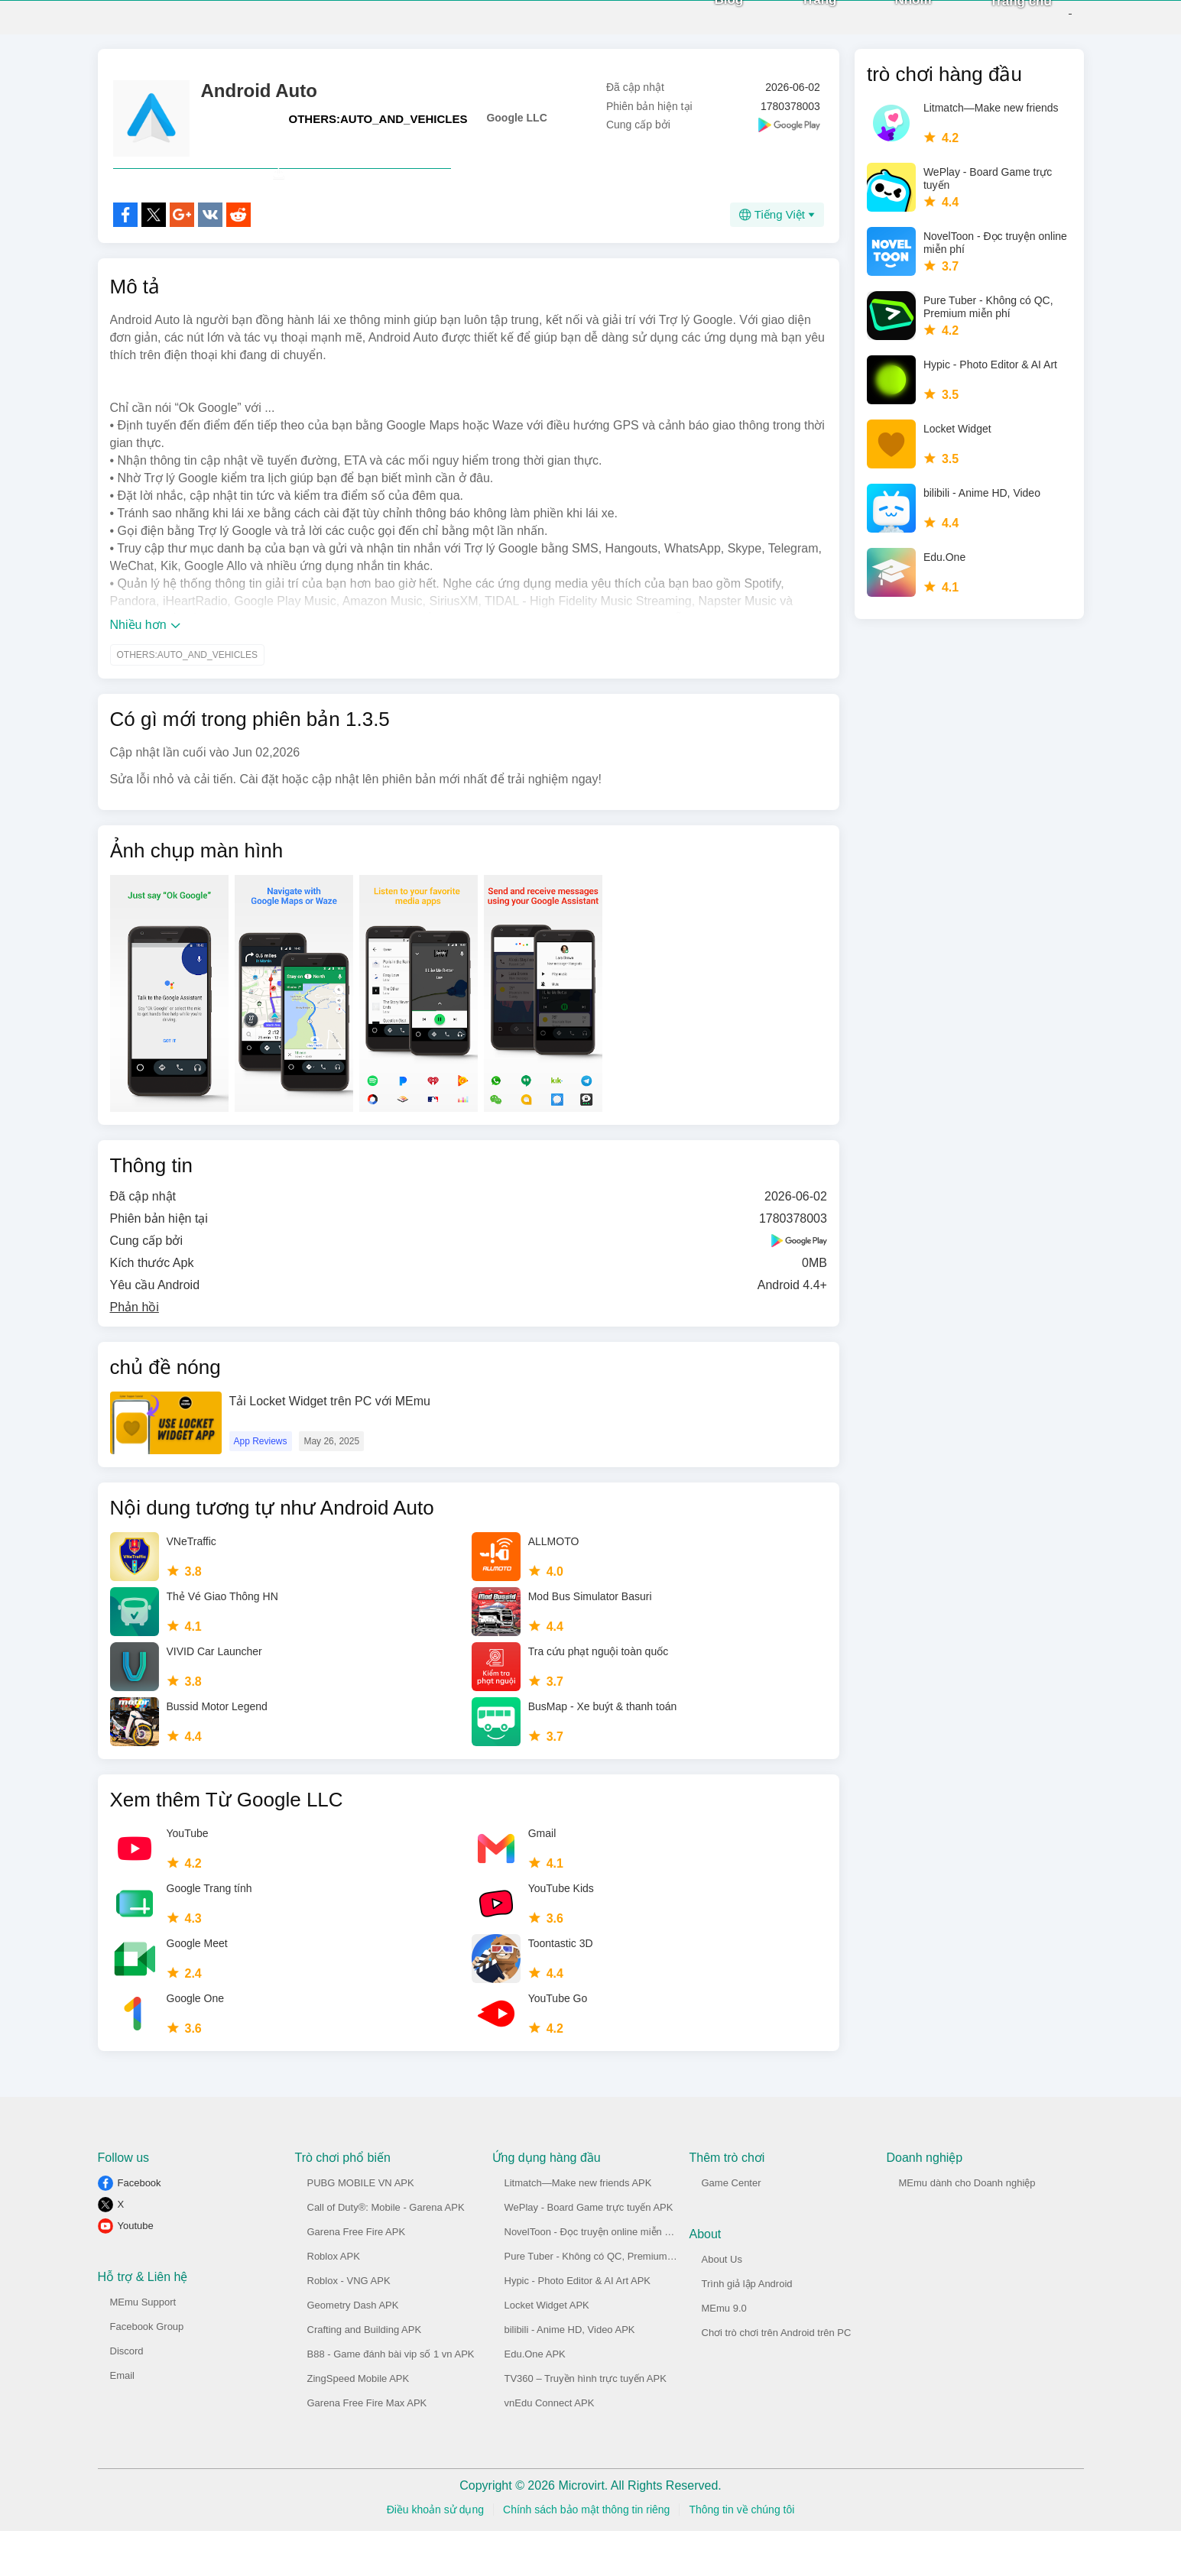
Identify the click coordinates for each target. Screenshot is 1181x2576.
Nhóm (886, 22)
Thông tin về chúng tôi (741, 2554)
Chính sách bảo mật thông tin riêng (586, 2554)
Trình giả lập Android (747, 2329)
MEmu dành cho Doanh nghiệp (967, 2228)
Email (122, 2420)
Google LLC (516, 129)
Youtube (136, 2270)
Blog (702, 22)
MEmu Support (143, 2347)
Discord (127, 2396)
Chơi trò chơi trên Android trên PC (777, 2377)
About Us (722, 2304)
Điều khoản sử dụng (435, 2554)
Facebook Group (147, 2371)
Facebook (139, 2228)
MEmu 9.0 (724, 2353)
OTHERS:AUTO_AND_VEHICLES (378, 130)
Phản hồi (134, 1352)
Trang (792, 22)
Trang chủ (995, 24)
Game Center (731, 2228)
